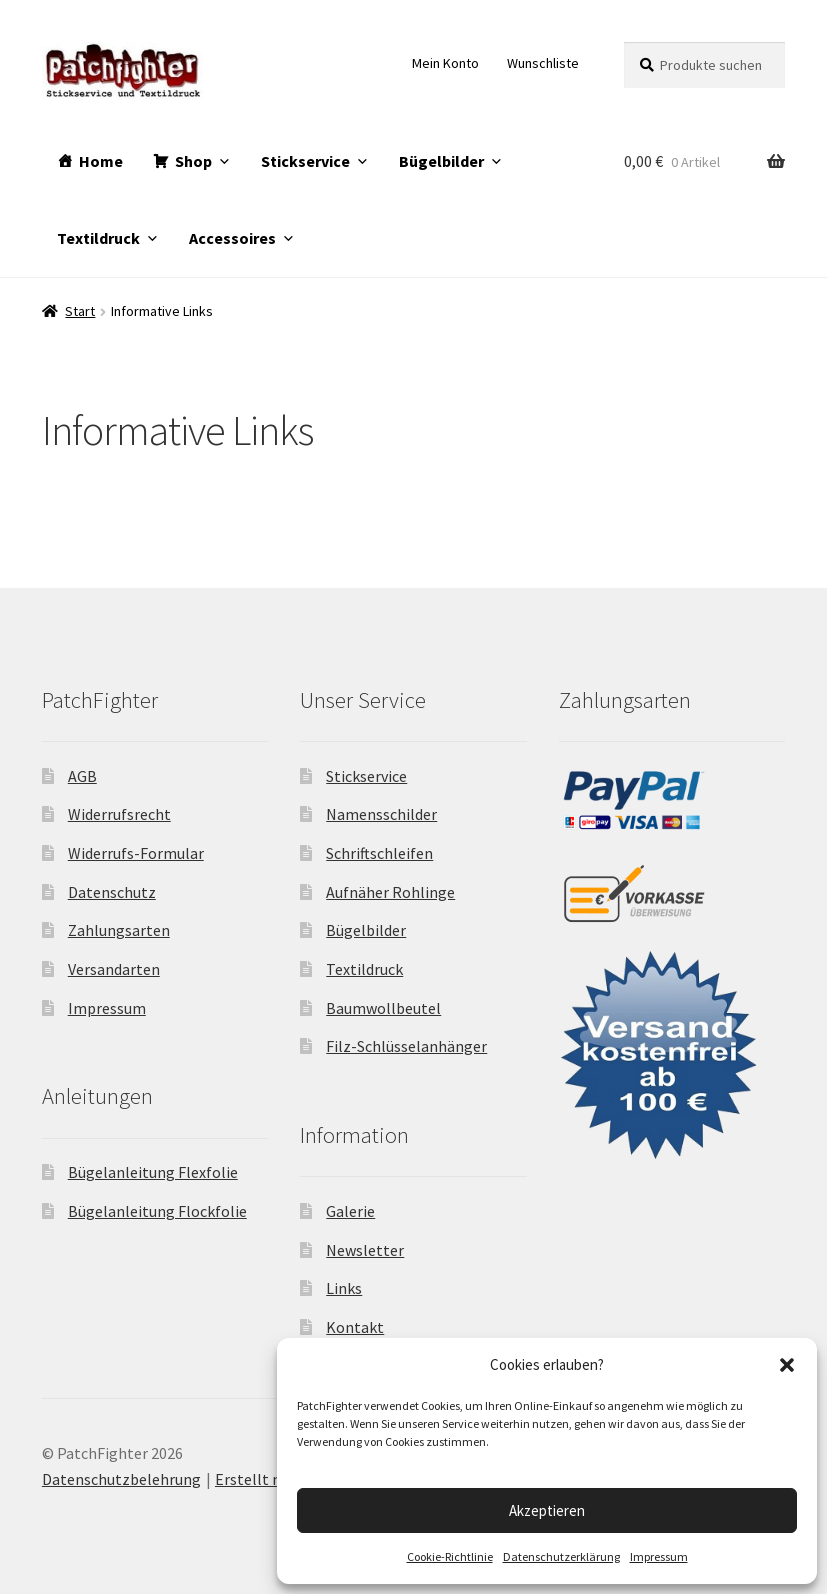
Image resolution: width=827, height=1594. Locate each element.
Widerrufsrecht (119, 814)
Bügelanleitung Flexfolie (153, 1172)
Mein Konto (445, 63)
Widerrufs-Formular (136, 853)
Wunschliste (543, 63)
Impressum (659, 1556)
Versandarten (114, 969)
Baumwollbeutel (383, 1008)
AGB (82, 776)
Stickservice (305, 161)
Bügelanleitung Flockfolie (157, 1211)
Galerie (350, 1211)
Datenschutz (112, 892)
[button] (787, 1365)
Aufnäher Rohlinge (390, 892)
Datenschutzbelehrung (121, 1479)
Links (344, 1288)
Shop (193, 161)
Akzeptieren (547, 1510)
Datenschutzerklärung (561, 1556)
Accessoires (232, 238)
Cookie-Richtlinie (450, 1556)
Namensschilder (381, 814)
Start (80, 311)
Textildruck (98, 238)
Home (101, 161)
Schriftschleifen (379, 853)
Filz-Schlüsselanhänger (406, 1046)
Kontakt (355, 1327)
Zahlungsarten (119, 930)
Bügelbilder (441, 161)
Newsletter (365, 1250)
